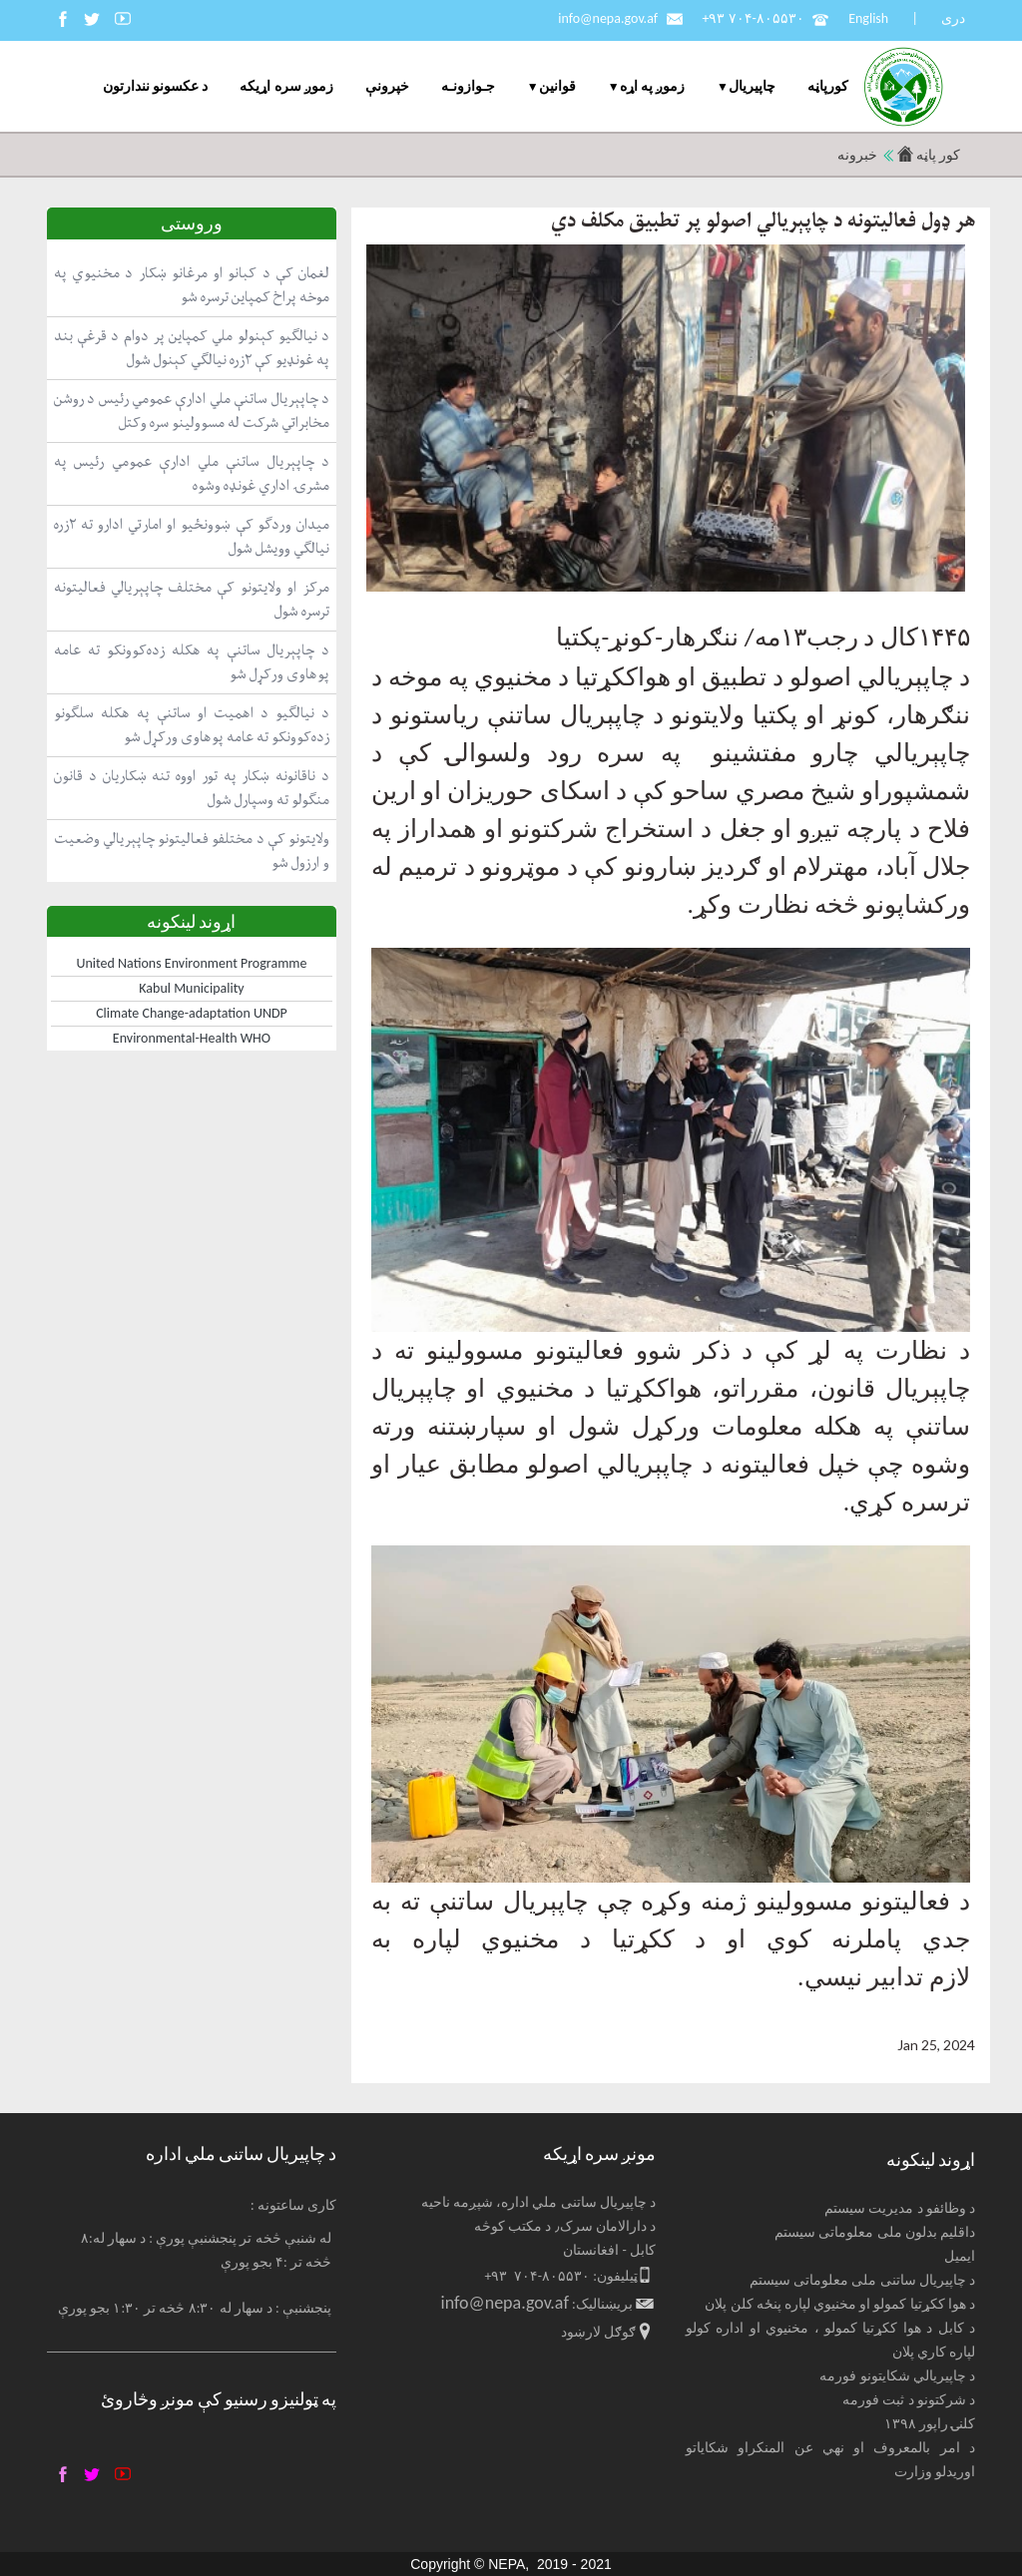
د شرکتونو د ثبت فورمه (908, 2399)
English (868, 18)
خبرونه (857, 155)
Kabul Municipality (191, 988)
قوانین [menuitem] (557, 86)
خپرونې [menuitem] (387, 86)
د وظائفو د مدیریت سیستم (899, 2208)
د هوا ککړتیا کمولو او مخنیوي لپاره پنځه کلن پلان (840, 2304)
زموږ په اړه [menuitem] (652, 86)
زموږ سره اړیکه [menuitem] (286, 86)
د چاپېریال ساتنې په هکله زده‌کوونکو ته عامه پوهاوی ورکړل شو (191, 662)
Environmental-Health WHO (191, 1038)
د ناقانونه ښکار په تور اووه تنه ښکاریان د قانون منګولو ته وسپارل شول (191, 787)
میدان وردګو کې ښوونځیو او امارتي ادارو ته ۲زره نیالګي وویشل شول (191, 536)
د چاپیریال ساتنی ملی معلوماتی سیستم (862, 2280)
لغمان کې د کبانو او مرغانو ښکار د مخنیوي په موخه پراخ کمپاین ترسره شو (191, 284)
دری (953, 18)
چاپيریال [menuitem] (752, 86)
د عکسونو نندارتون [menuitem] (155, 86)
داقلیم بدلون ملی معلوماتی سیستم (874, 2232)
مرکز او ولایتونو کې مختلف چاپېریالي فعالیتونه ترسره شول (191, 599)
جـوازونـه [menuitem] (468, 86)
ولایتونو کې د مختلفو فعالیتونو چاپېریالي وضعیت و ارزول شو (191, 850)
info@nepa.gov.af (608, 18)
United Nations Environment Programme (192, 963)
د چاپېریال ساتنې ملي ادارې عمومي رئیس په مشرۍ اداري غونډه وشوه (191, 473)
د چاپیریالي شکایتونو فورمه (897, 2375)
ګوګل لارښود (598, 2332)
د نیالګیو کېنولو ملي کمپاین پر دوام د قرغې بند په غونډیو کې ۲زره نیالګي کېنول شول (191, 347)
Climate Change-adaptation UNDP (191, 1013)
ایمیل (959, 2256)
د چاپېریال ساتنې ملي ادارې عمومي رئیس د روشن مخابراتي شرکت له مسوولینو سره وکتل (191, 410)
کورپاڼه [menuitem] (827, 86)
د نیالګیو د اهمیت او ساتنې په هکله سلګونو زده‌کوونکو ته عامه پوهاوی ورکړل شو (191, 724)
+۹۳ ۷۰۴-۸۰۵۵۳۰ (752, 18)
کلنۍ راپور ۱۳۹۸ (929, 2423)
